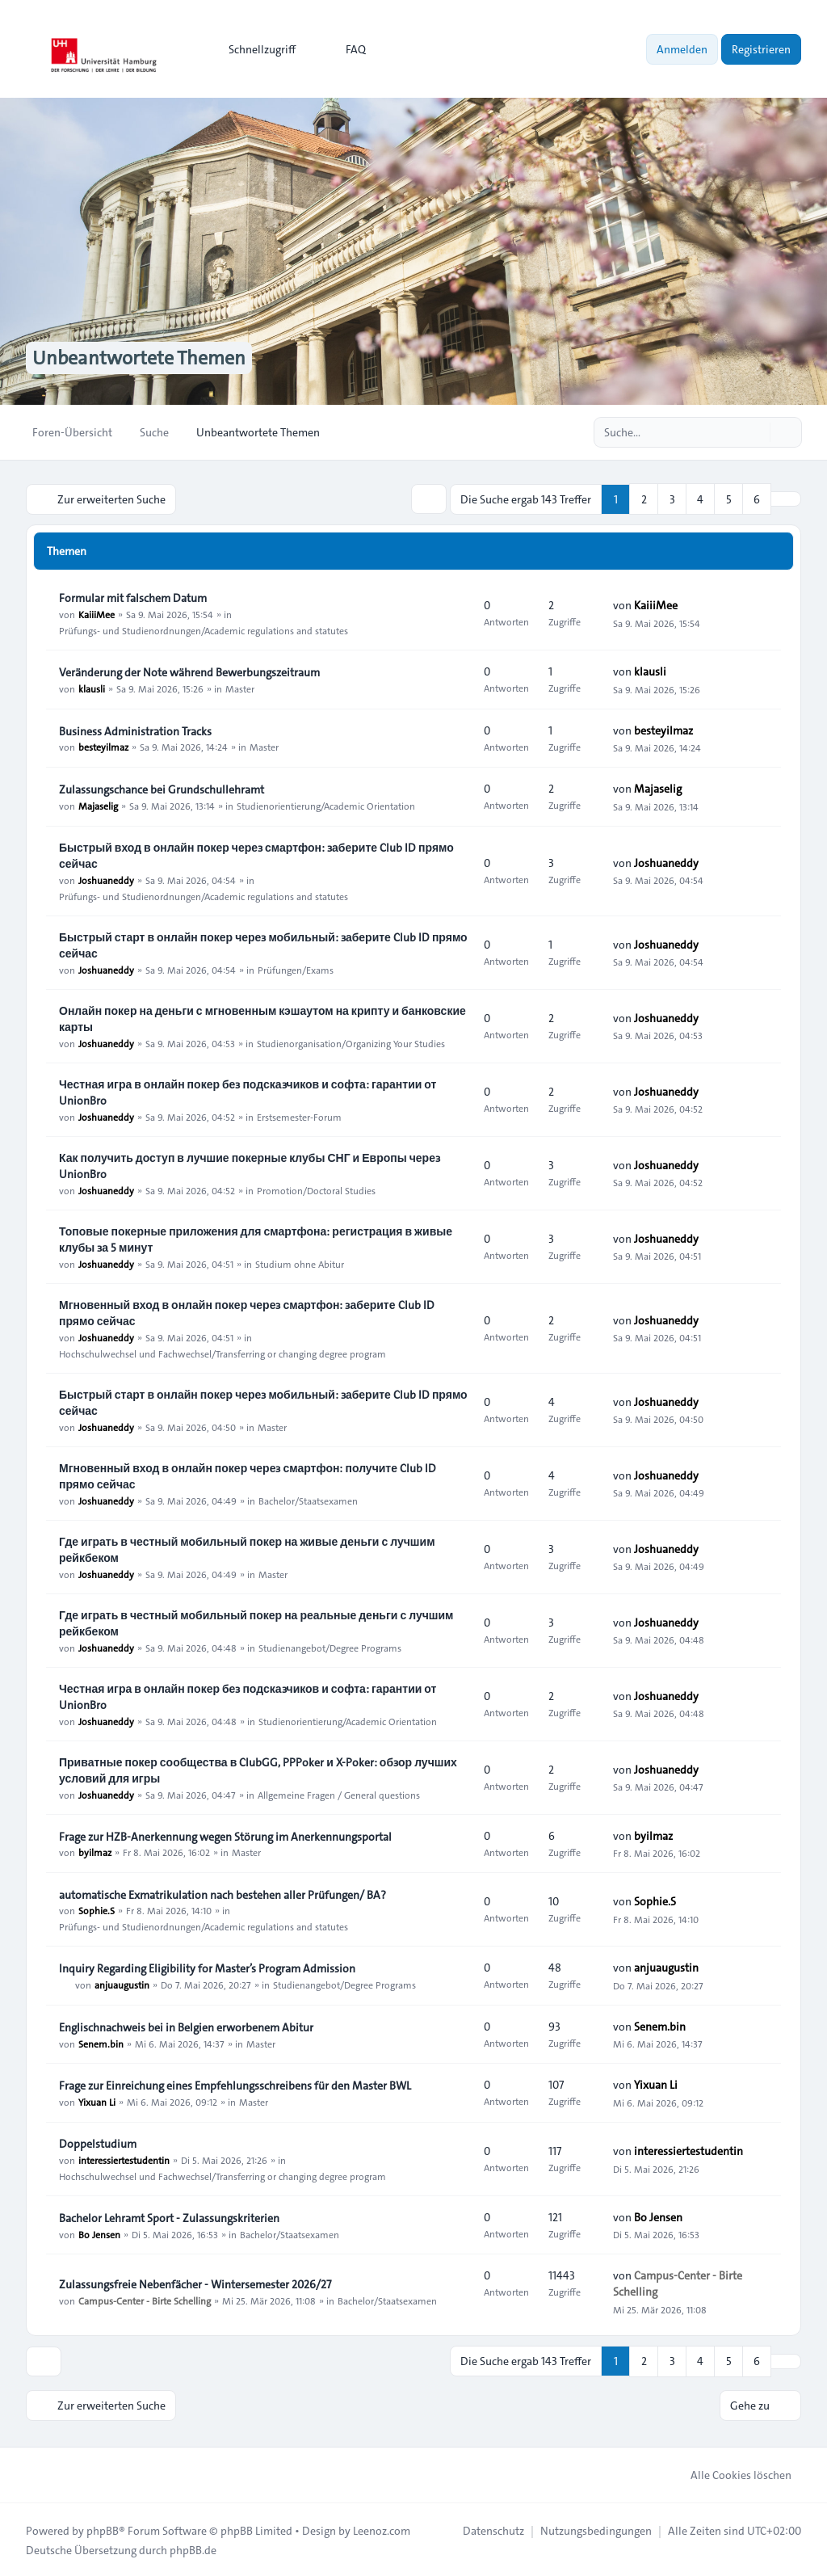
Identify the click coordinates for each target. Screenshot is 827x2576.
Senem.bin (101, 2042)
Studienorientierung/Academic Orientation (326, 804)
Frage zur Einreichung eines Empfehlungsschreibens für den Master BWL (235, 2085)
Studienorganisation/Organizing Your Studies (351, 1042)
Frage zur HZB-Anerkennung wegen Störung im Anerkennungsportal (225, 1836)
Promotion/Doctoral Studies (316, 1189)
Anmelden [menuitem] (682, 49)
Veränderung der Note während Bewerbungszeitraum (189, 671)
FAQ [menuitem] (345, 49)
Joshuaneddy (106, 879)
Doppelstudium (97, 2143)
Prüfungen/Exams (296, 968)
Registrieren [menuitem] (761, 49)
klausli (91, 687)
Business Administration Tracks (135, 730)
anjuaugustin (121, 1983)
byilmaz (94, 1852)
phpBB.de (193, 2548)
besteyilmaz (103, 746)
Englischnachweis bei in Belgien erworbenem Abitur (186, 2026)
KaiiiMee (96, 613)
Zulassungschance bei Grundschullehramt (161, 789)
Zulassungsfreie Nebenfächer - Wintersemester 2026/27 (195, 2283)
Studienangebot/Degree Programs (329, 1646)
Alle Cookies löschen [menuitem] (730, 2473)
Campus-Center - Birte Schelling (144, 2299)
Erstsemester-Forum (299, 1115)
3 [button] (672, 498)
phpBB (102, 2529)
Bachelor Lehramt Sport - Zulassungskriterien (169, 2217)
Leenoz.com (381, 2529)
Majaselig (98, 804)
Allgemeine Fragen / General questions (339, 1793)
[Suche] (756, 432)
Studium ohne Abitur (299, 1262)
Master (239, 687)
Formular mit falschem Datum (133, 597)
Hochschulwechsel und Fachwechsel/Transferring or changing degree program (222, 1352)
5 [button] (729, 498)
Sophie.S (96, 1910)
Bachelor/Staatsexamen (308, 1499)
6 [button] (757, 498)
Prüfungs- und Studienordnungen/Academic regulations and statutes (203, 629)
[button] (785, 498)
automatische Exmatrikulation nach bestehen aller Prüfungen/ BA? (222, 1894)
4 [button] (700, 498)
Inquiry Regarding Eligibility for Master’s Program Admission (207, 1967)
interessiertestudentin (124, 2159)
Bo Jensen (99, 2233)
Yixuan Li (96, 2100)
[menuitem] (255, 49)
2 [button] (644, 498)
